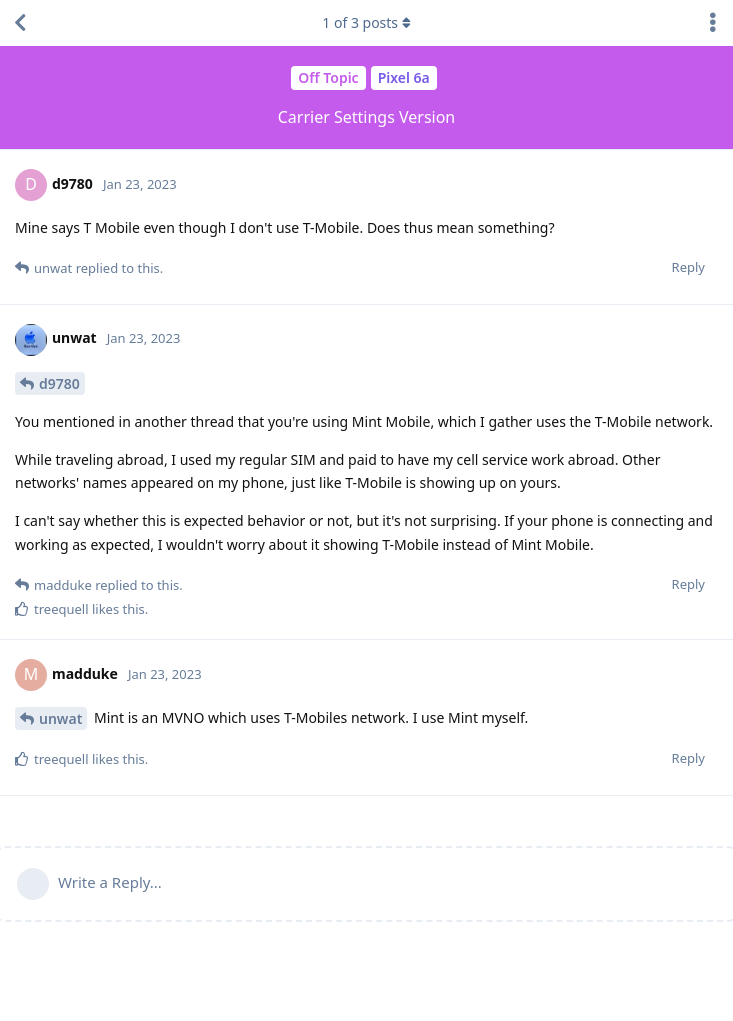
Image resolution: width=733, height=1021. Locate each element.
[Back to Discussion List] (20, 23)
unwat (60, 718)
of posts (366, 22)
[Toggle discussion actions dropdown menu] (713, 23)
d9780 (59, 383)
